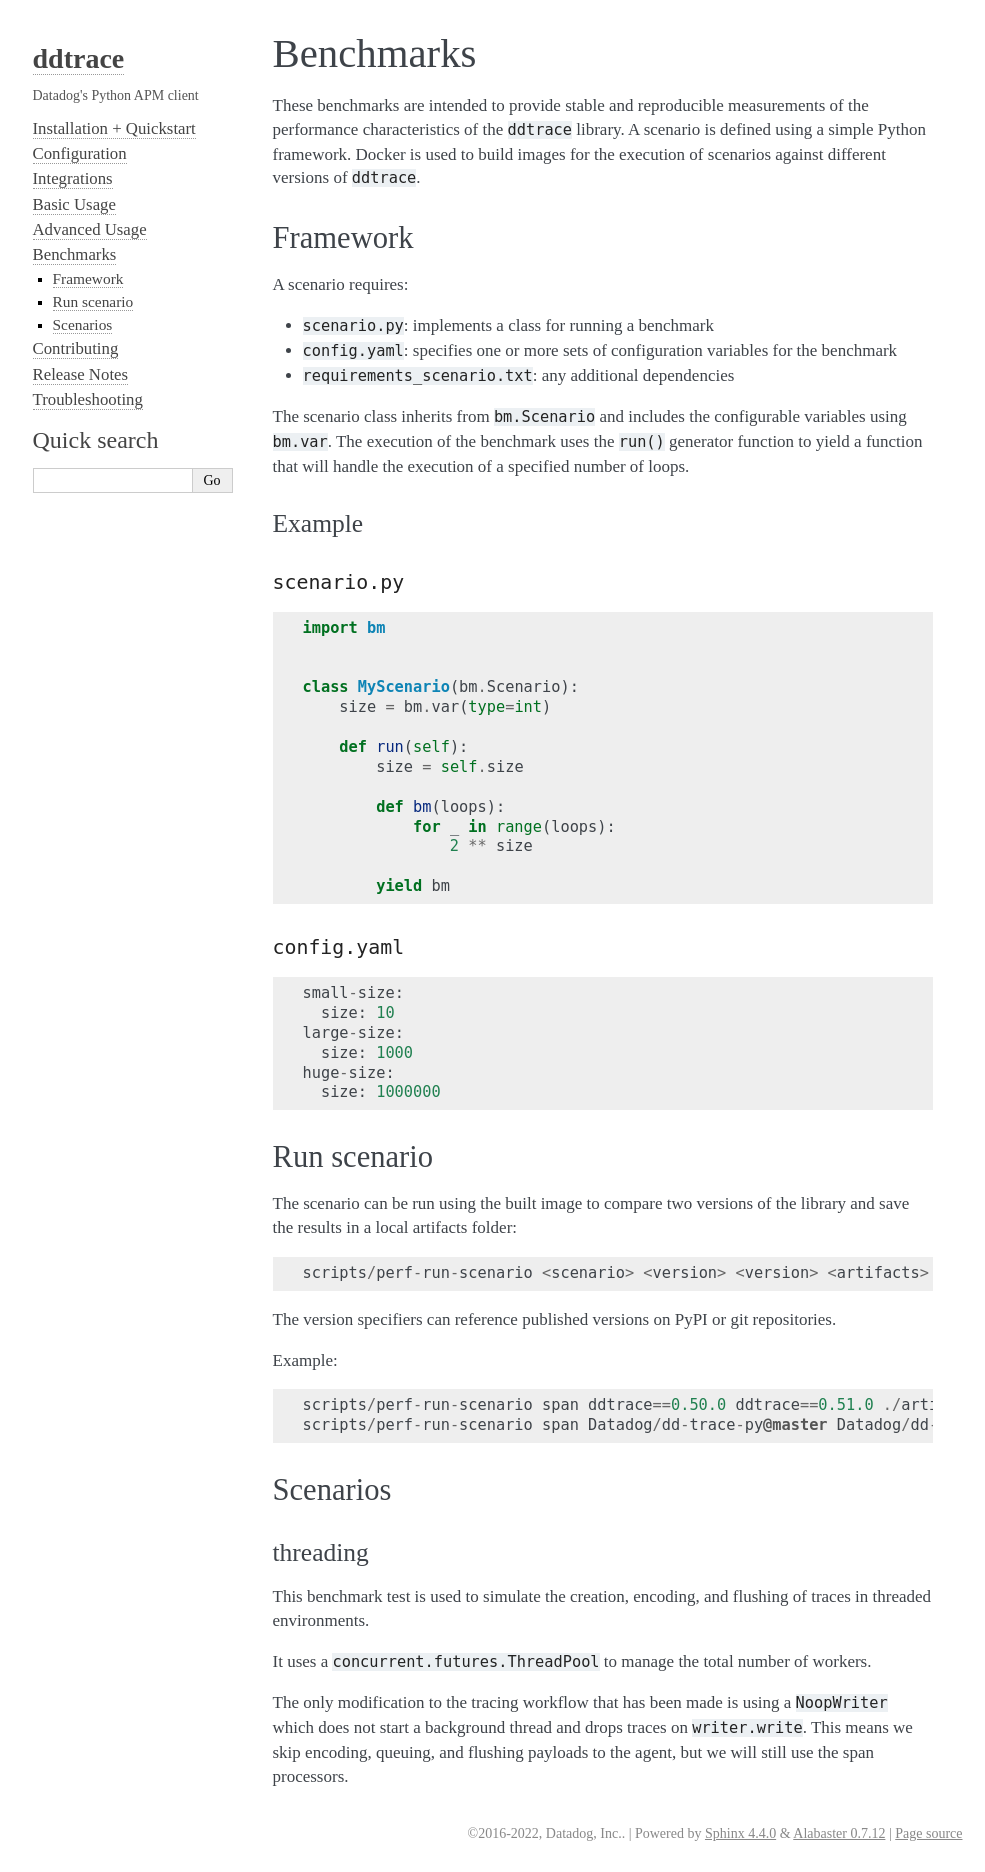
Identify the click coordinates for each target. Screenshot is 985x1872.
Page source (928, 1833)
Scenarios (83, 324)
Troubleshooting (88, 399)
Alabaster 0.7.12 (839, 1833)
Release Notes (81, 374)
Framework (88, 278)
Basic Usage (74, 204)
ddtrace (79, 58)
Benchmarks (75, 254)
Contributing (76, 348)
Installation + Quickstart (114, 128)
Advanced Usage (90, 229)
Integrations (73, 178)
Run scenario (93, 301)
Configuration (80, 153)
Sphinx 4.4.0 (740, 1833)
